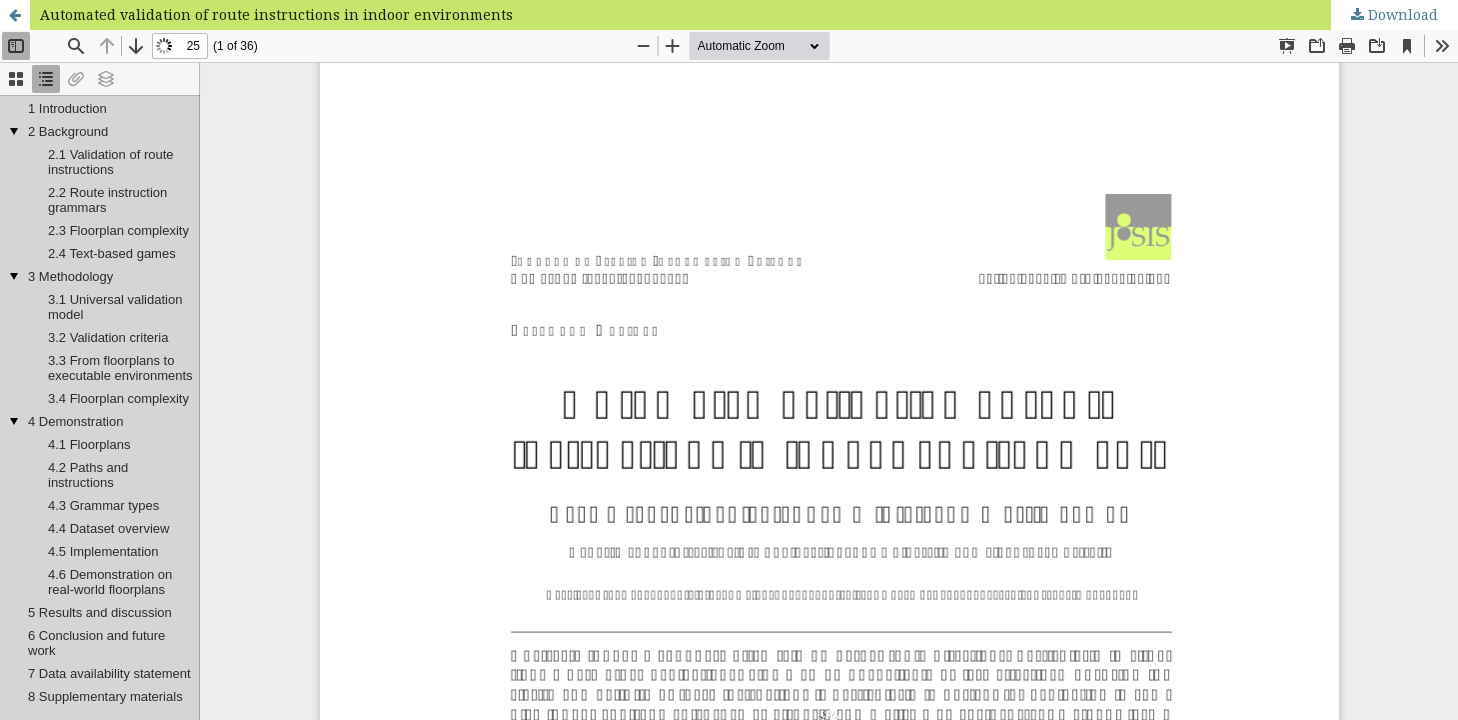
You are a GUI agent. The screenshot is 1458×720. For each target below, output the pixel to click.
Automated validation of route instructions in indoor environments (276, 14)
